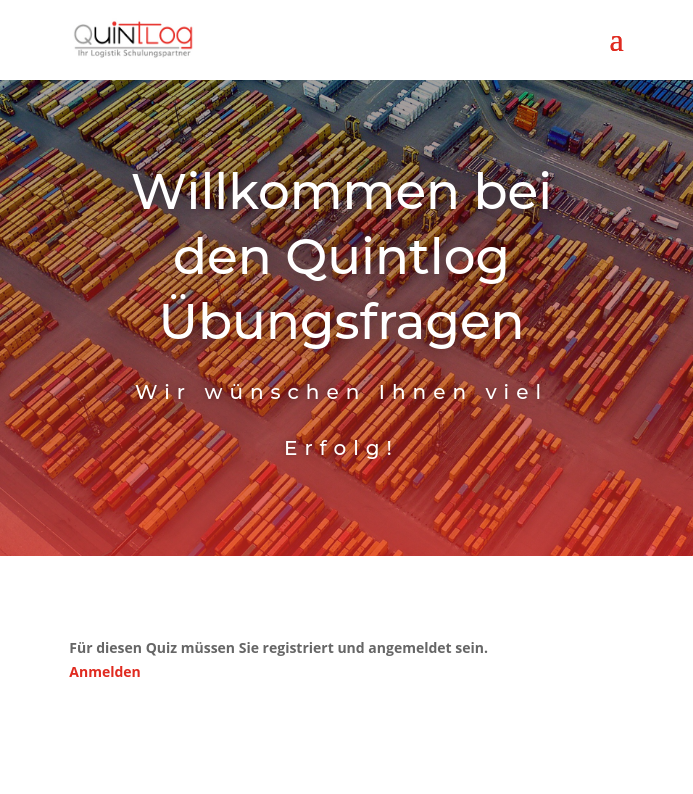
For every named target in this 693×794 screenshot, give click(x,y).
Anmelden (104, 671)
